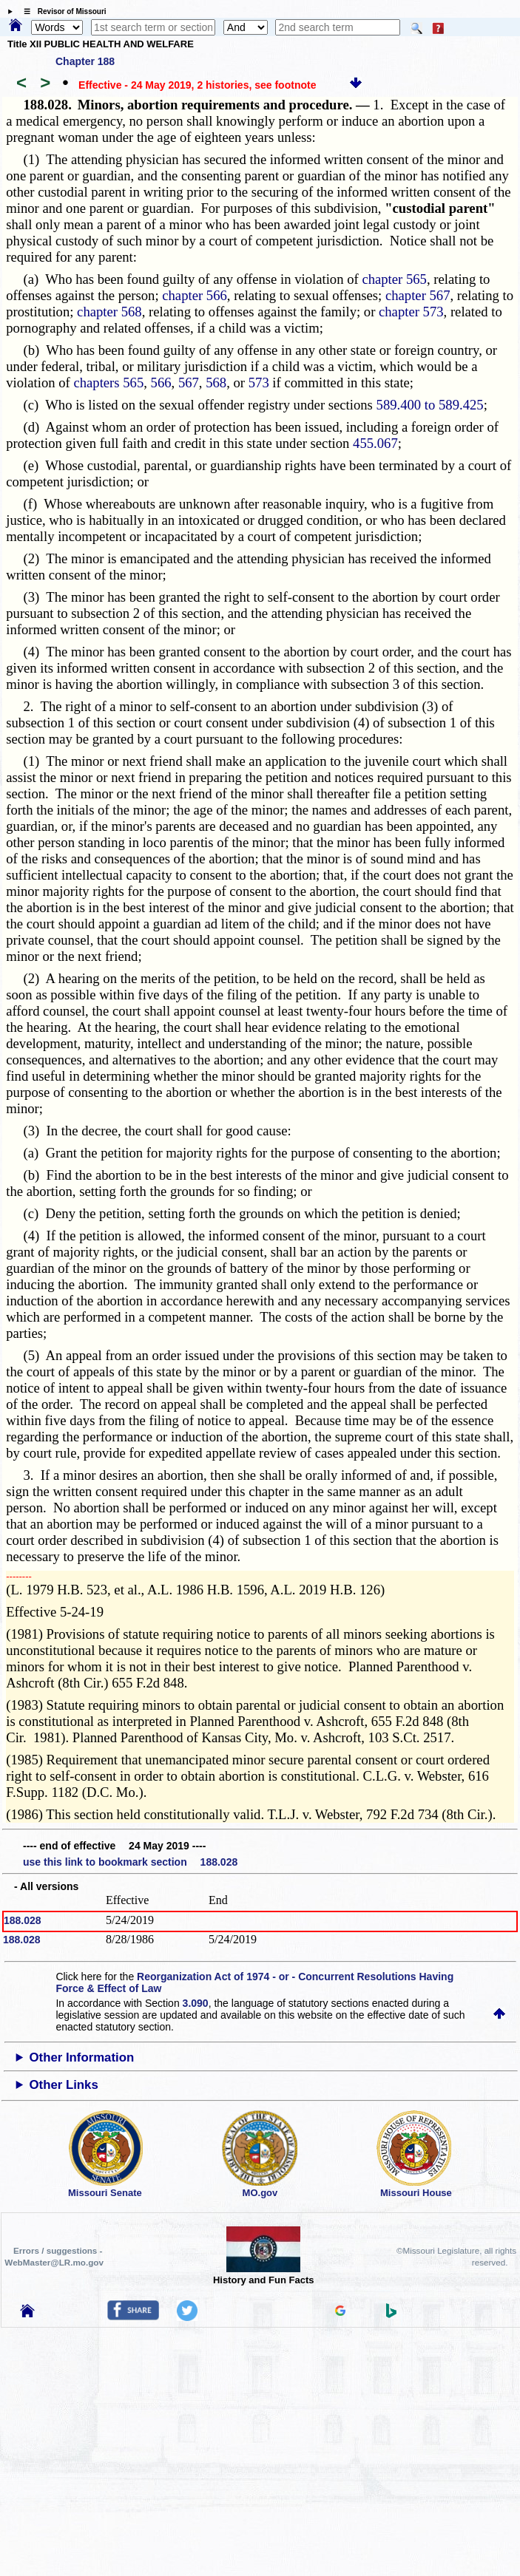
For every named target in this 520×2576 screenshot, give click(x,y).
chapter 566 (194, 295)
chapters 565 (108, 382)
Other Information (81, 2057)
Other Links (63, 2085)
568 (216, 382)
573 (259, 382)
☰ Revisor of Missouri (61, 11)
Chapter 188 (85, 61)
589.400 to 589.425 (430, 404)
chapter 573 (411, 311)
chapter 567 (417, 295)
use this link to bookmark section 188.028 (130, 1862)
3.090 (196, 2003)
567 (188, 382)
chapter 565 (394, 279)
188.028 (22, 1920)
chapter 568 (109, 311)
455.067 (375, 443)
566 (161, 382)
